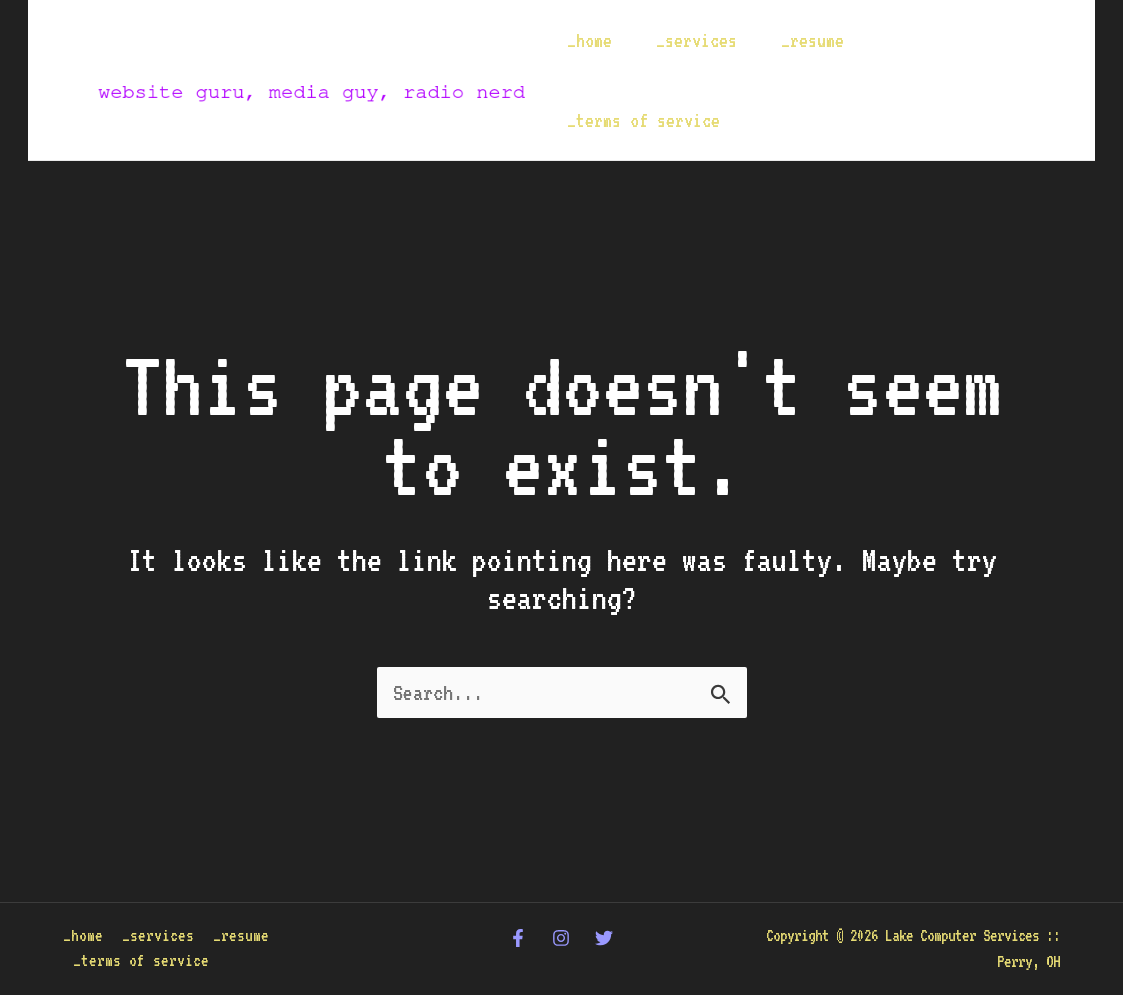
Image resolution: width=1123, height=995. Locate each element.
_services (696, 40)
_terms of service (643, 120)
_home (589, 40)
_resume (812, 40)
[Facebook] (518, 938)
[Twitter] (604, 938)
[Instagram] (561, 938)
